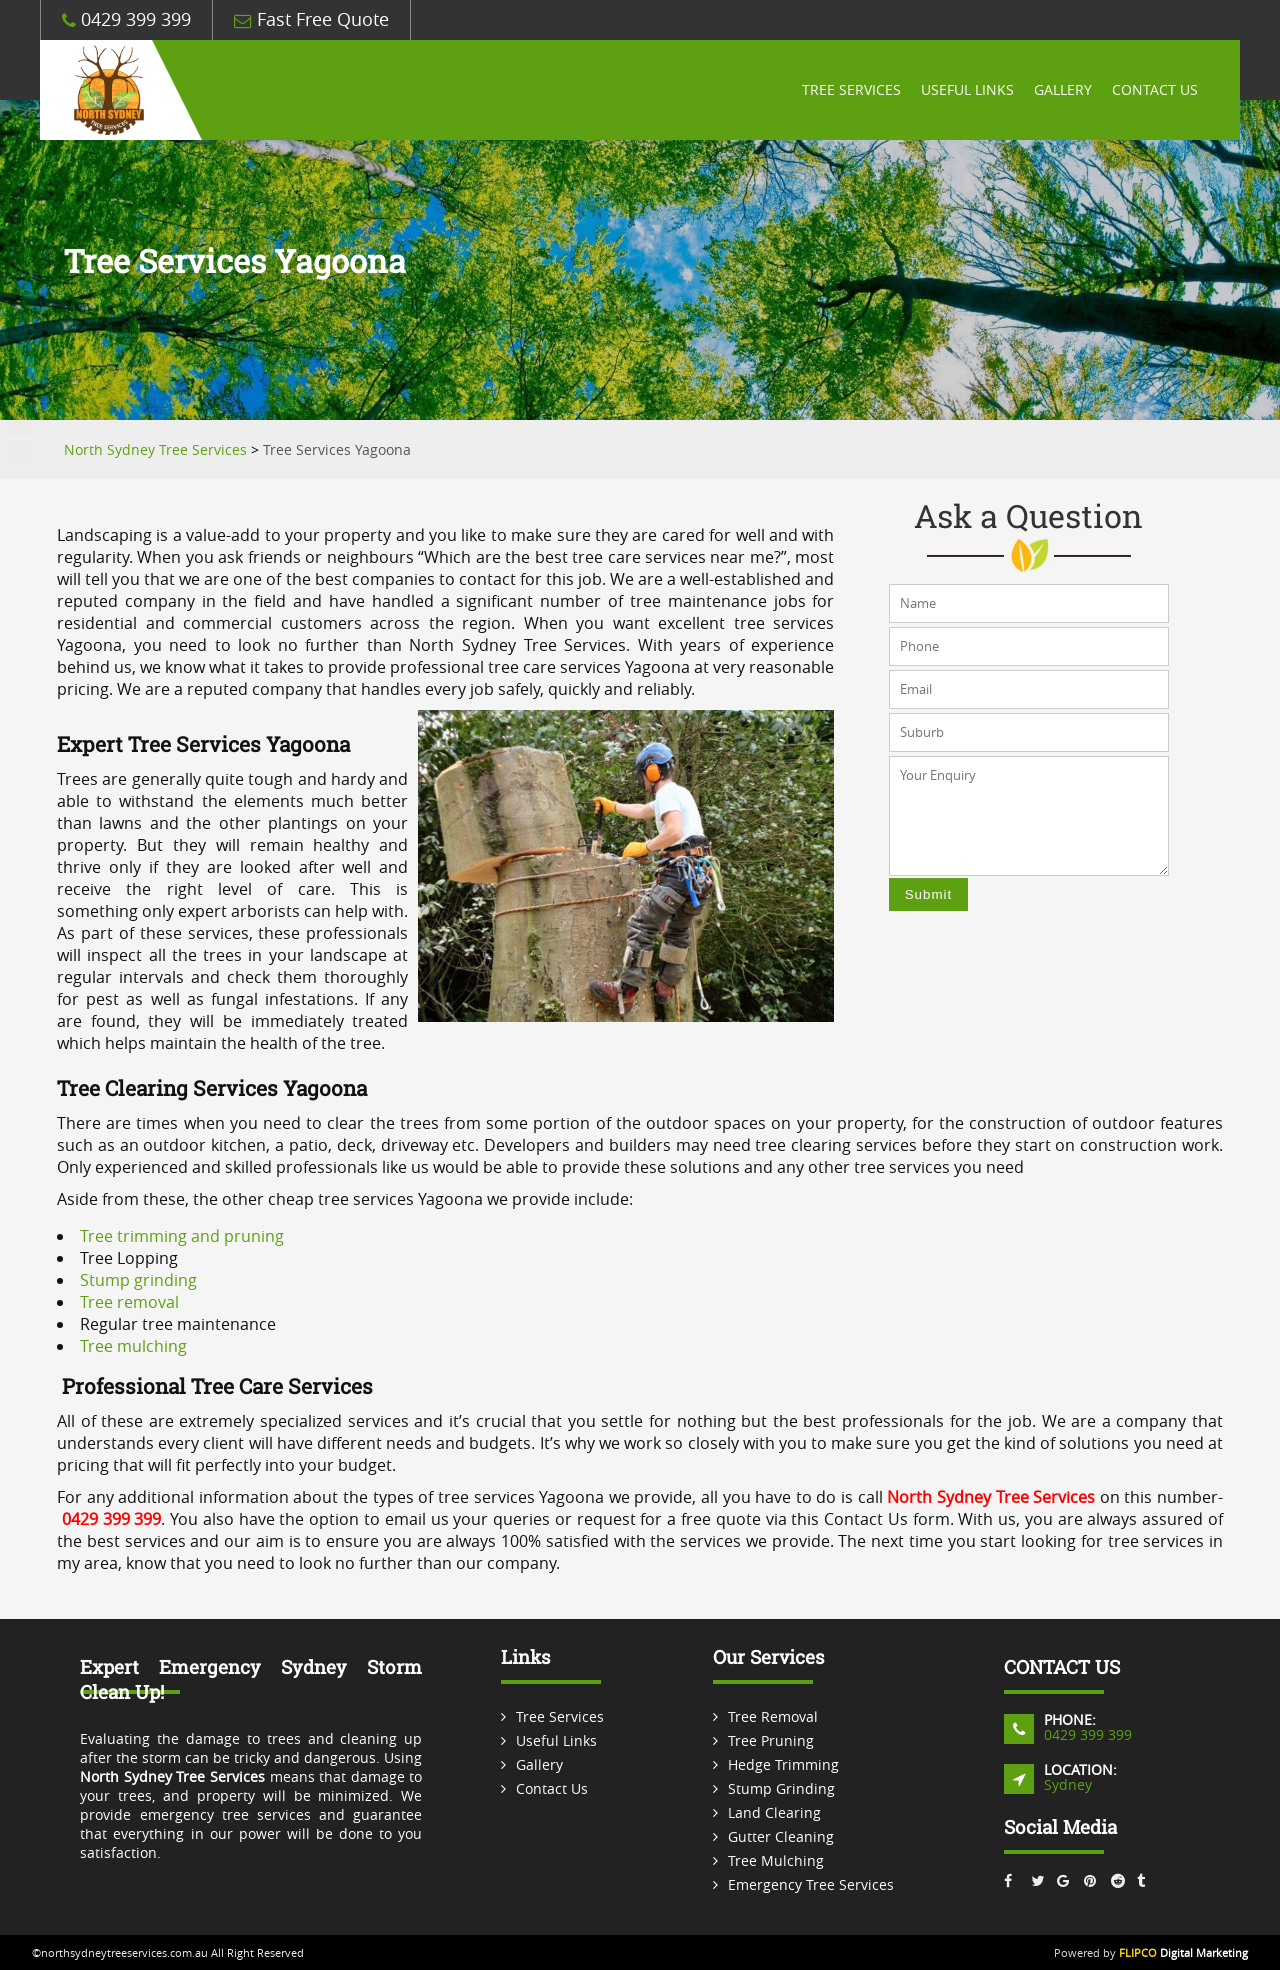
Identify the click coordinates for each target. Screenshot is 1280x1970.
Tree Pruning (771, 1740)
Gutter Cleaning (781, 1836)
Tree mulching (133, 1346)
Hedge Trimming (783, 1764)
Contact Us (1155, 90)
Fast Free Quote (311, 19)
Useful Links (967, 90)
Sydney (1068, 1784)
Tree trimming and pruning (182, 1236)
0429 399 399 (126, 19)
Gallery (1063, 90)
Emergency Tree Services (811, 1884)
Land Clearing (774, 1812)
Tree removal (129, 1302)
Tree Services (851, 90)
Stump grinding (138, 1280)
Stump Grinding (781, 1788)
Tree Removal (773, 1716)
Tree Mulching (776, 1860)
